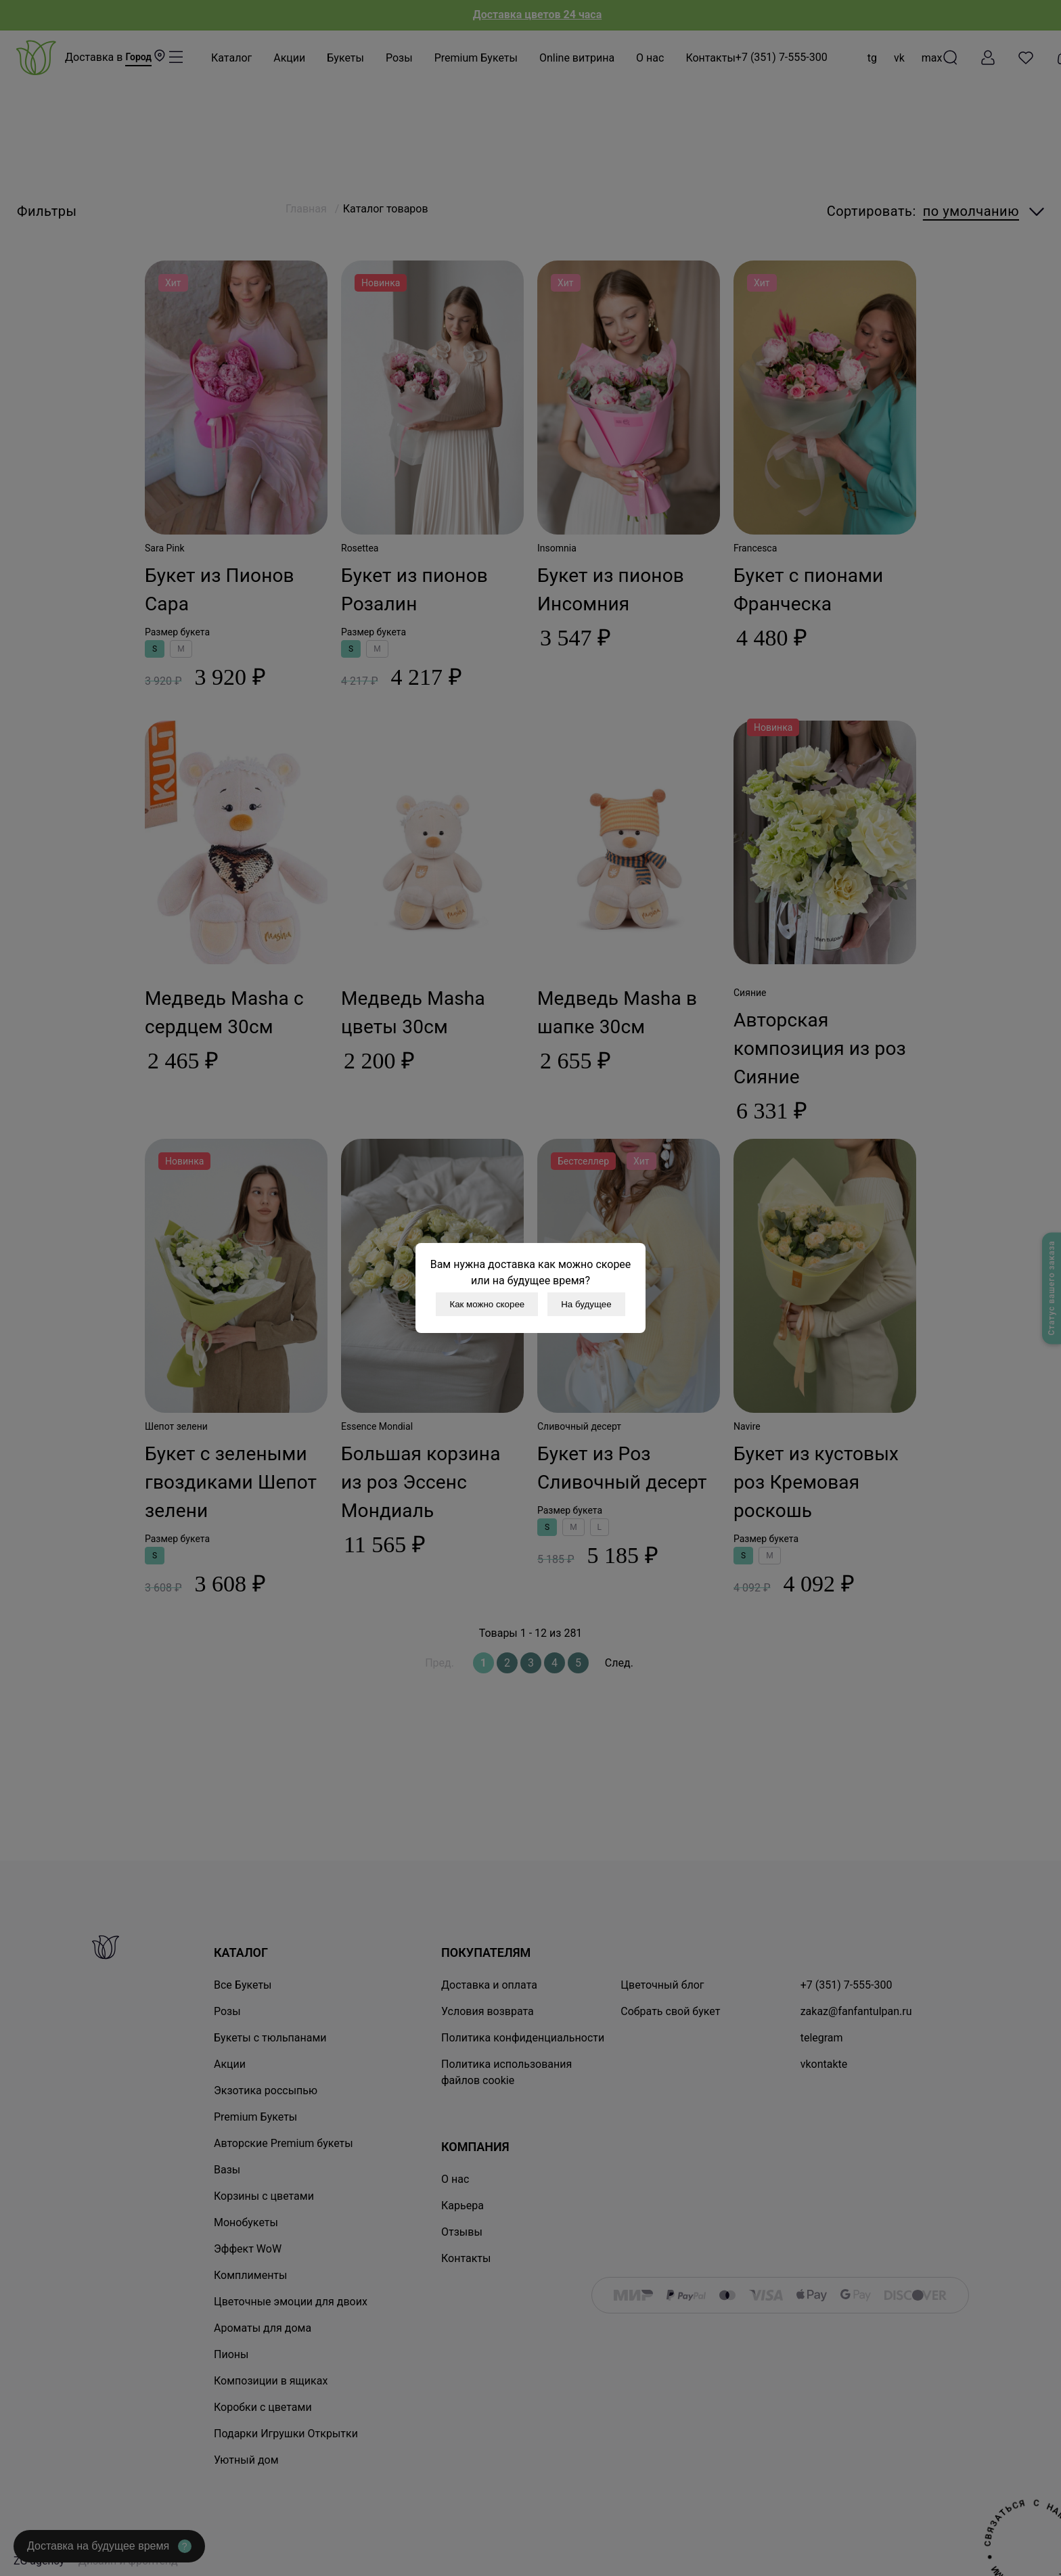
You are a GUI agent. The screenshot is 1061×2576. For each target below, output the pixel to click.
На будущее (586, 1304)
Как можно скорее (486, 1304)
